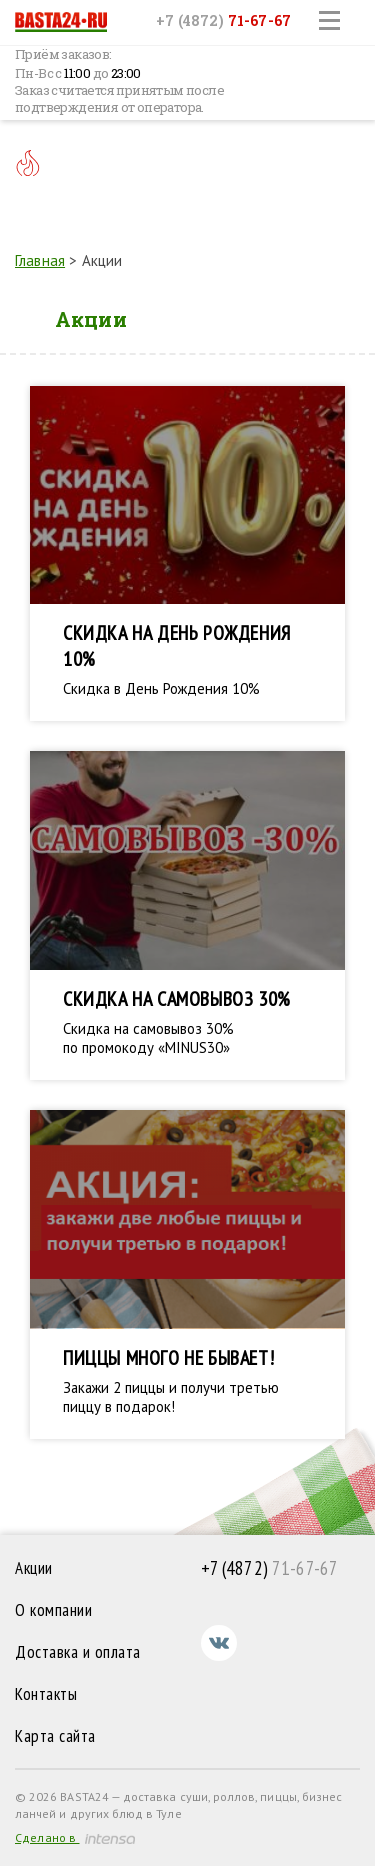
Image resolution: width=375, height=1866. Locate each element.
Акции (34, 1568)
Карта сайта (55, 1736)
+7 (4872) (223, 20)
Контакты (46, 1694)
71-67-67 (270, 1568)
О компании (53, 1610)
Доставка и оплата (78, 1652)
